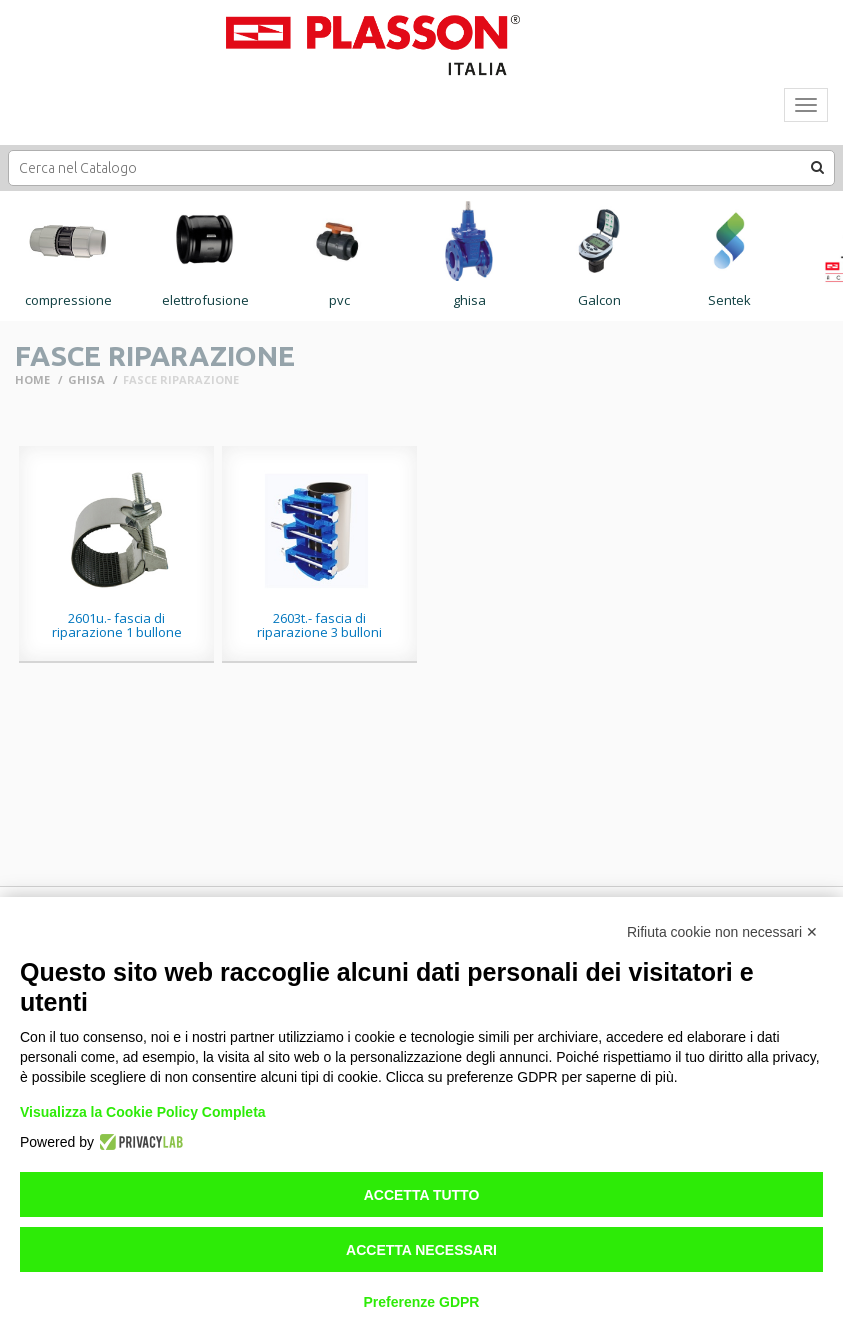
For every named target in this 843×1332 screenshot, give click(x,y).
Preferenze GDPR (422, 1302)
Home (32, 379)
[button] (818, 167)
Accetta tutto (422, 1195)
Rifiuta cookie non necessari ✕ (722, 932)
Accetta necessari (421, 1250)
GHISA (86, 379)
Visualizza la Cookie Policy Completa (143, 1112)
